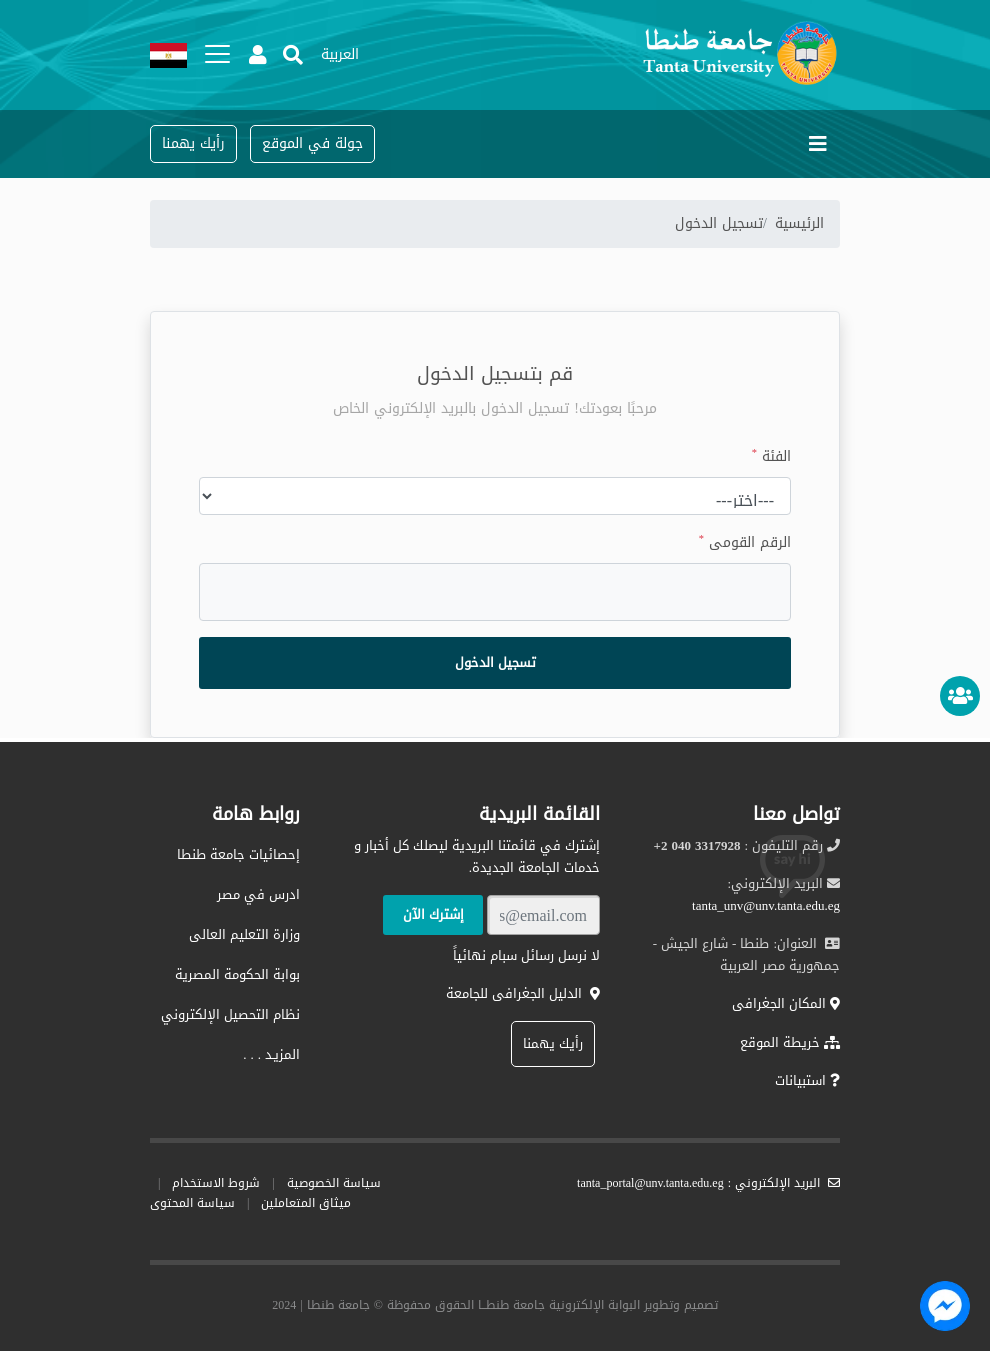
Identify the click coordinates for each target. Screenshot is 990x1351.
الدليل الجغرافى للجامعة (523, 993)
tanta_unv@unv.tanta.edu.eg (766, 905)
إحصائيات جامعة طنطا (238, 854)
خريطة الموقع (790, 1042)
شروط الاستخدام (216, 1183)
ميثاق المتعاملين (306, 1203)
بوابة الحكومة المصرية (237, 974)
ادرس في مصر (258, 894)
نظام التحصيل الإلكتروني (230, 1014)
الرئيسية (799, 223)
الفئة (771, 457)
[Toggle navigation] (818, 144)
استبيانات (807, 1080)
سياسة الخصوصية (334, 1183)
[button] (340, 55)
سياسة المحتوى (192, 1203)
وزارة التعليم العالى (244, 934)
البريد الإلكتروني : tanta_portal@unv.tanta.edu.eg (708, 1183)
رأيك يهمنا (553, 1043)
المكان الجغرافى (786, 1003)
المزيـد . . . (271, 1054)
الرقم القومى (745, 543)
